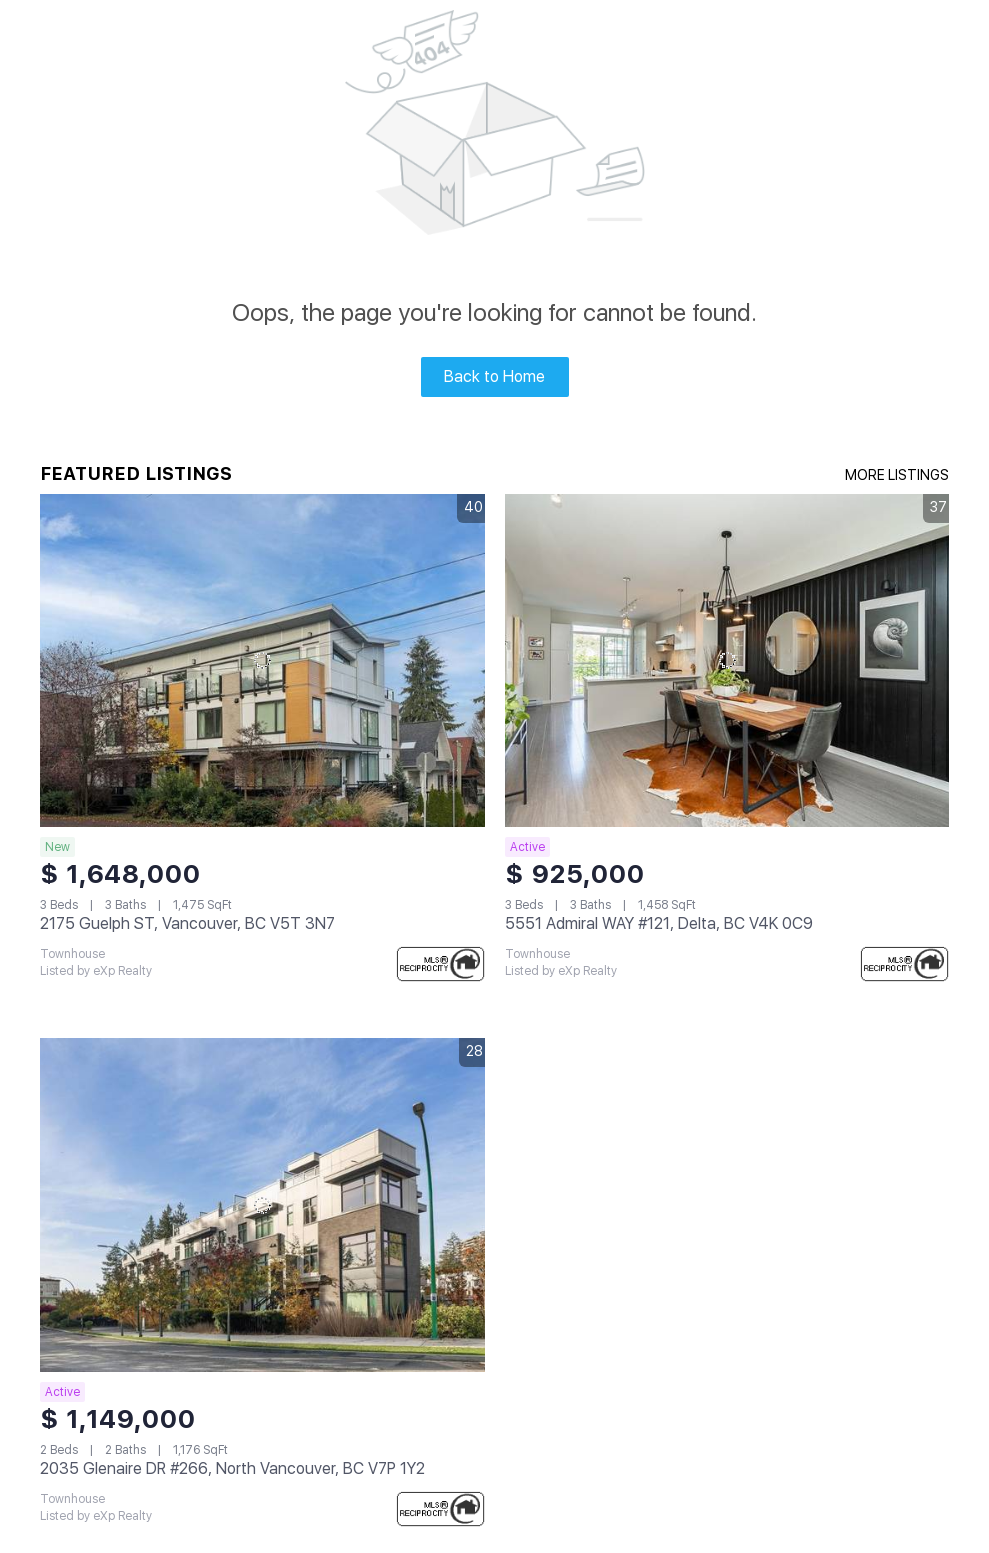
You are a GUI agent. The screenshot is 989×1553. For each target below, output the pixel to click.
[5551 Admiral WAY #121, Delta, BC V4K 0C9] (727, 660)
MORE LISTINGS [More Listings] (897, 475)
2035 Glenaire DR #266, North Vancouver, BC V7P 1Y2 (232, 1468)
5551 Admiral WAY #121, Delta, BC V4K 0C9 (659, 923)
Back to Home (494, 376)
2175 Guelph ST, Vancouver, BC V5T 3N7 (187, 923)
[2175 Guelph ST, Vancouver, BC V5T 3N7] (262, 660)
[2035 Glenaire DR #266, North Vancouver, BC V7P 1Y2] (262, 1204)
